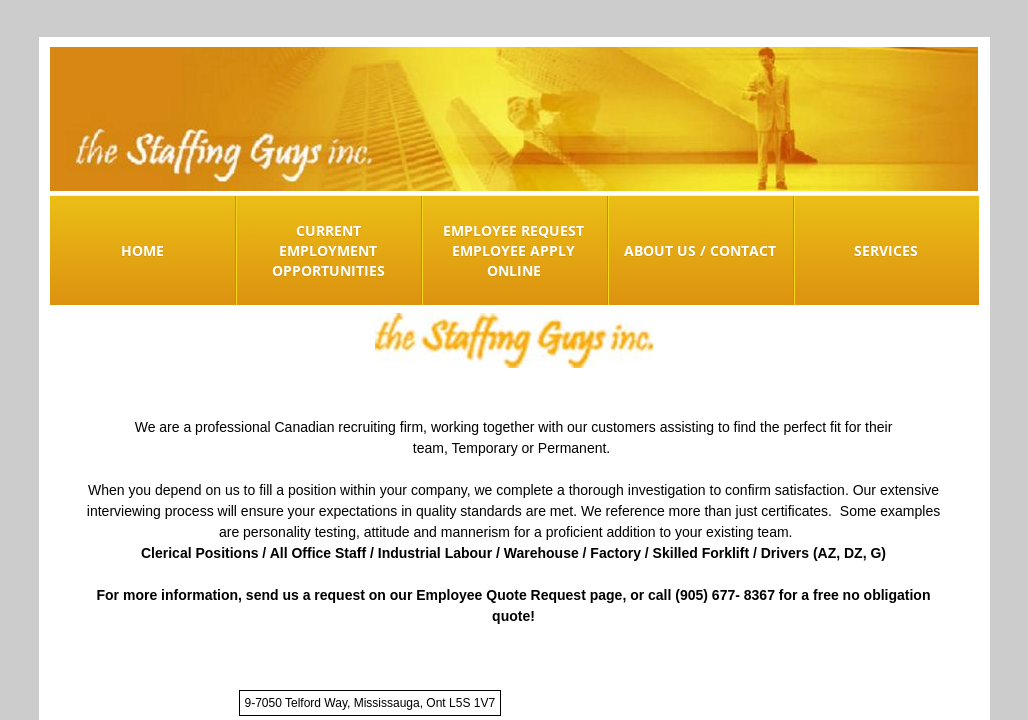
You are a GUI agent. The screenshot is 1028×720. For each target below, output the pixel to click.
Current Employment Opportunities (328, 250)
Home (142, 250)
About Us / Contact (700, 250)
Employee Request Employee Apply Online (513, 250)
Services (886, 250)
